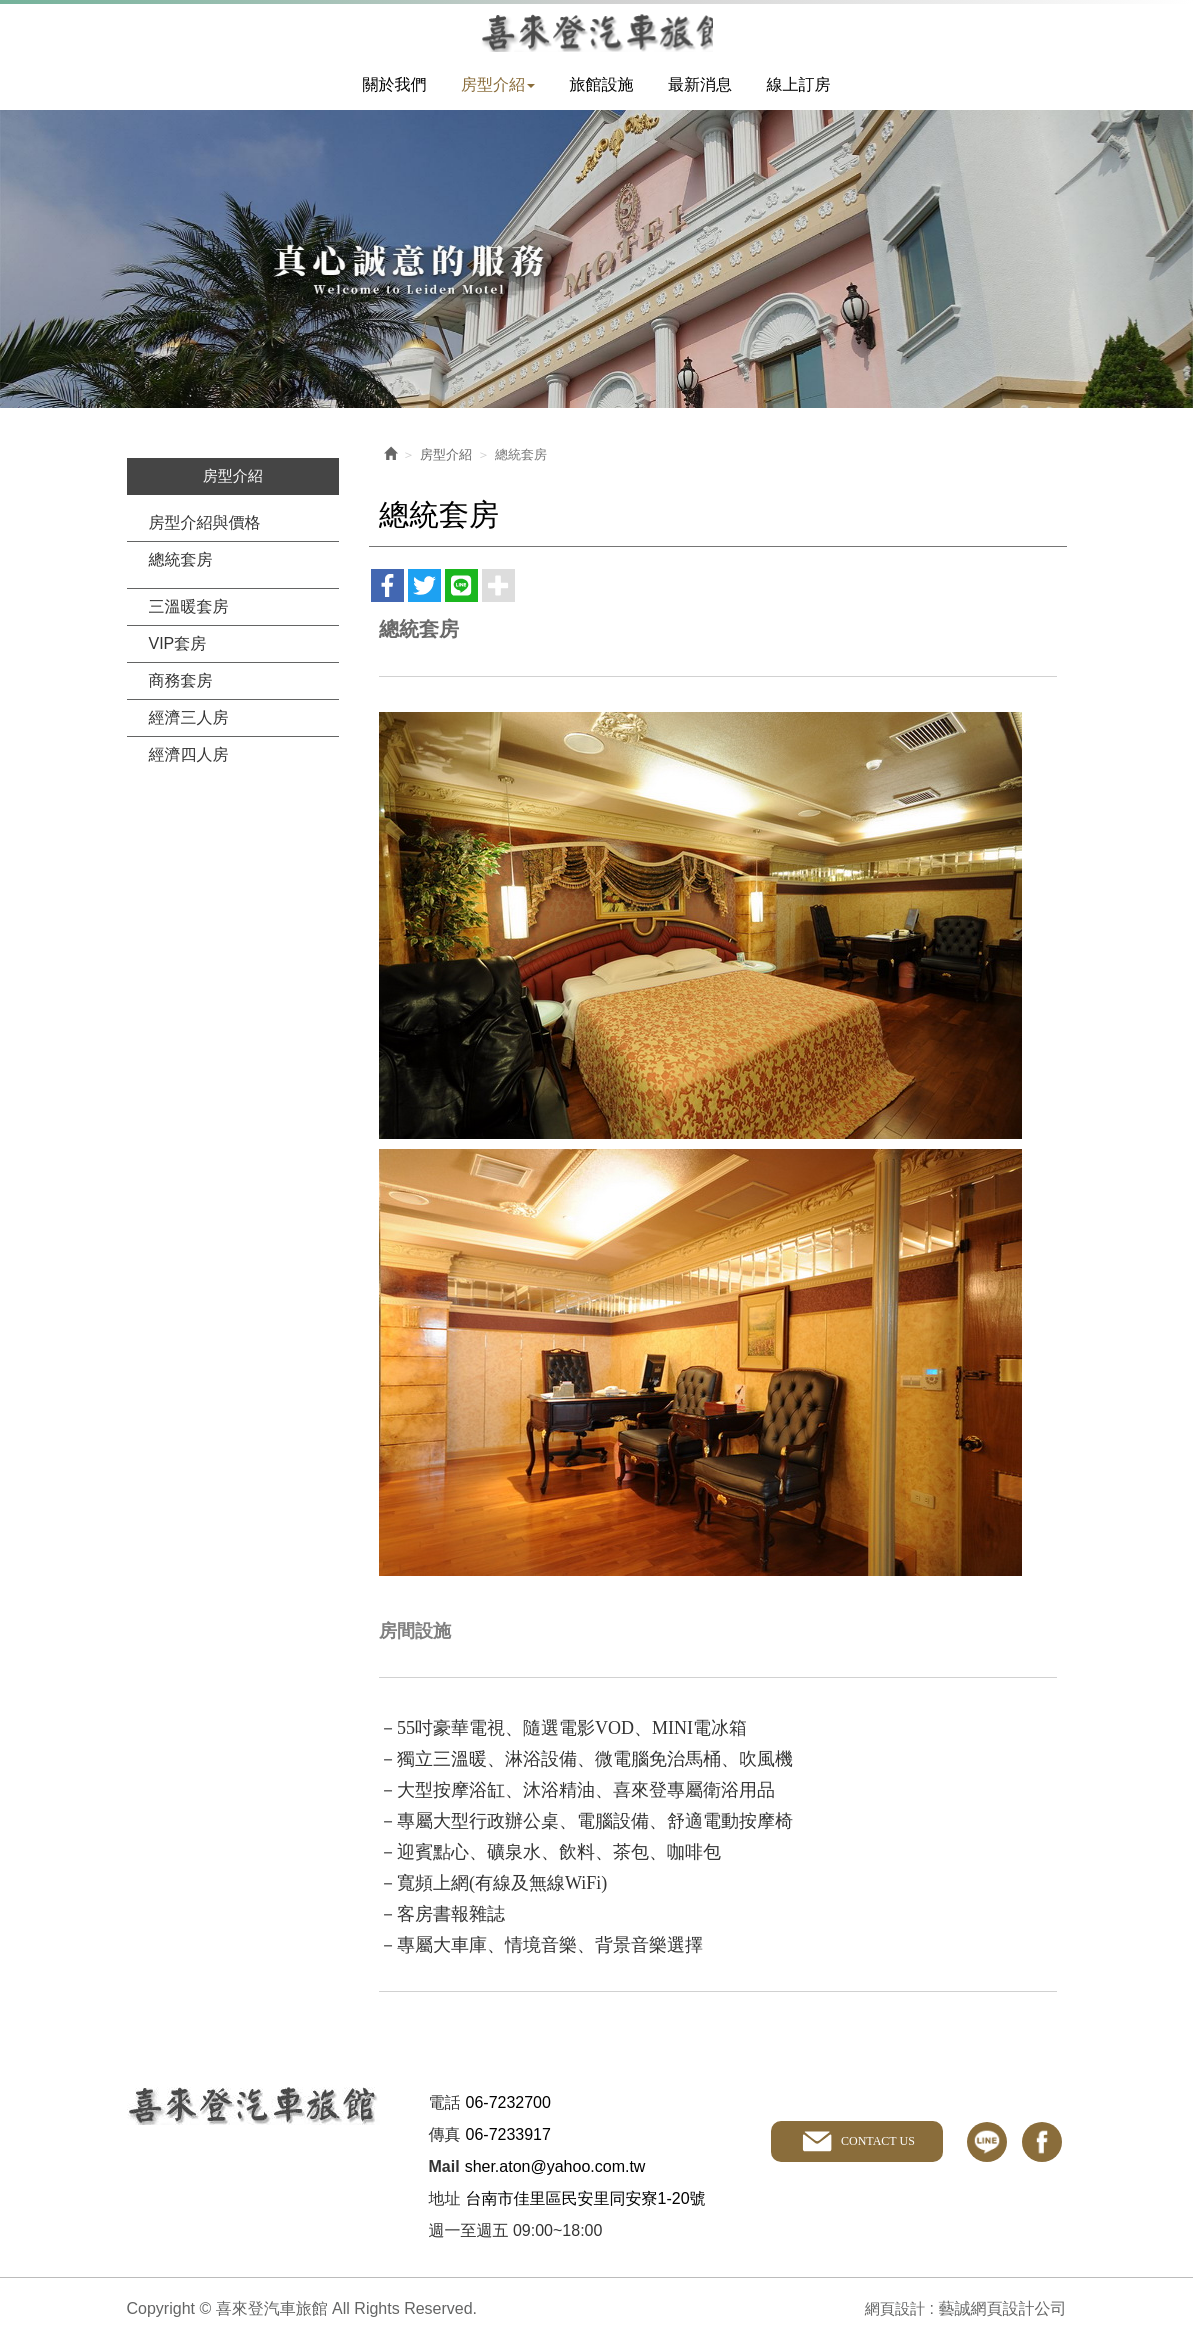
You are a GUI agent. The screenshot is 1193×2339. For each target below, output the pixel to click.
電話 (445, 2100)
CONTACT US (876, 2139)
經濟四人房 (189, 752)
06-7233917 (508, 2132)
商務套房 (181, 678)
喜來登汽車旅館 (596, 31)
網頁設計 (893, 2306)
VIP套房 (178, 641)
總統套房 (181, 557)
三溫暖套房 (189, 604)
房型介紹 (446, 452)
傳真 (445, 2132)
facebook (1042, 2139)
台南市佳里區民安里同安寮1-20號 (586, 2196)
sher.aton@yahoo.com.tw (555, 2164)
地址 (445, 2196)
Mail (444, 2164)
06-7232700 (508, 2100)
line (987, 2139)
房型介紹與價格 (205, 520)
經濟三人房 (189, 715)
